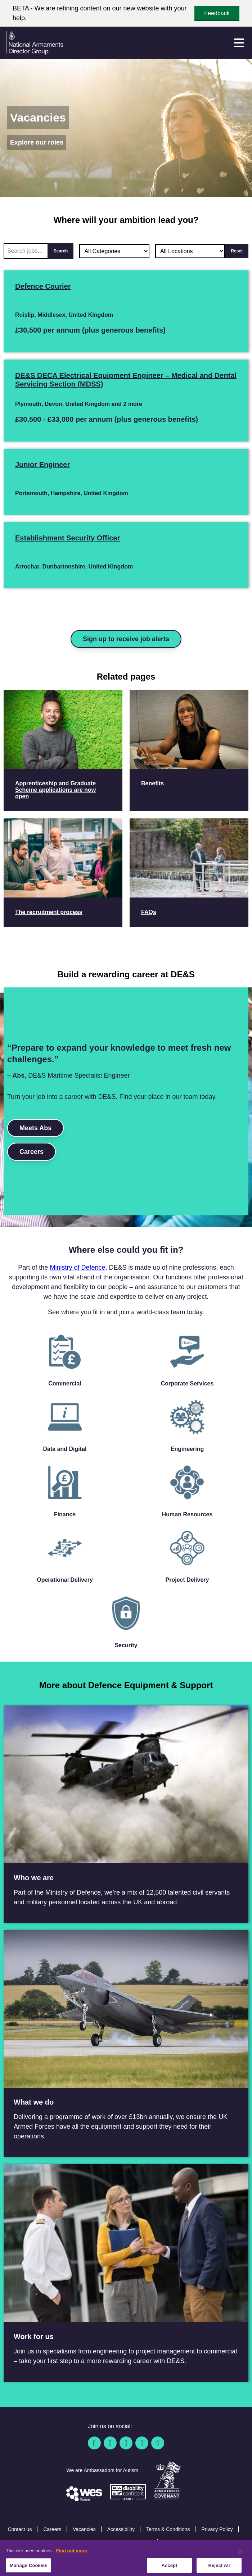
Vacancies (84, 2529)
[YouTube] (141, 2442)
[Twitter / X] (110, 2442)
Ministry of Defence (77, 1267)
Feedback (216, 13)
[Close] (240, 2559)
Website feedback (132, 2542)
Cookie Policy (85, 2542)
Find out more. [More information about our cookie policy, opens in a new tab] (72, 2558)
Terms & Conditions (168, 2529)
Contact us (20, 2529)
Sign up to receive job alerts (126, 639)
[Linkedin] (126, 2442)
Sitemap (172, 2542)
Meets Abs (35, 1128)
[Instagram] (157, 2442)
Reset (237, 251)
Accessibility (121, 2529)
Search (60, 251)
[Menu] (239, 43)
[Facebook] (94, 2442)
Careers (31, 1151)
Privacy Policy (217, 2529)
